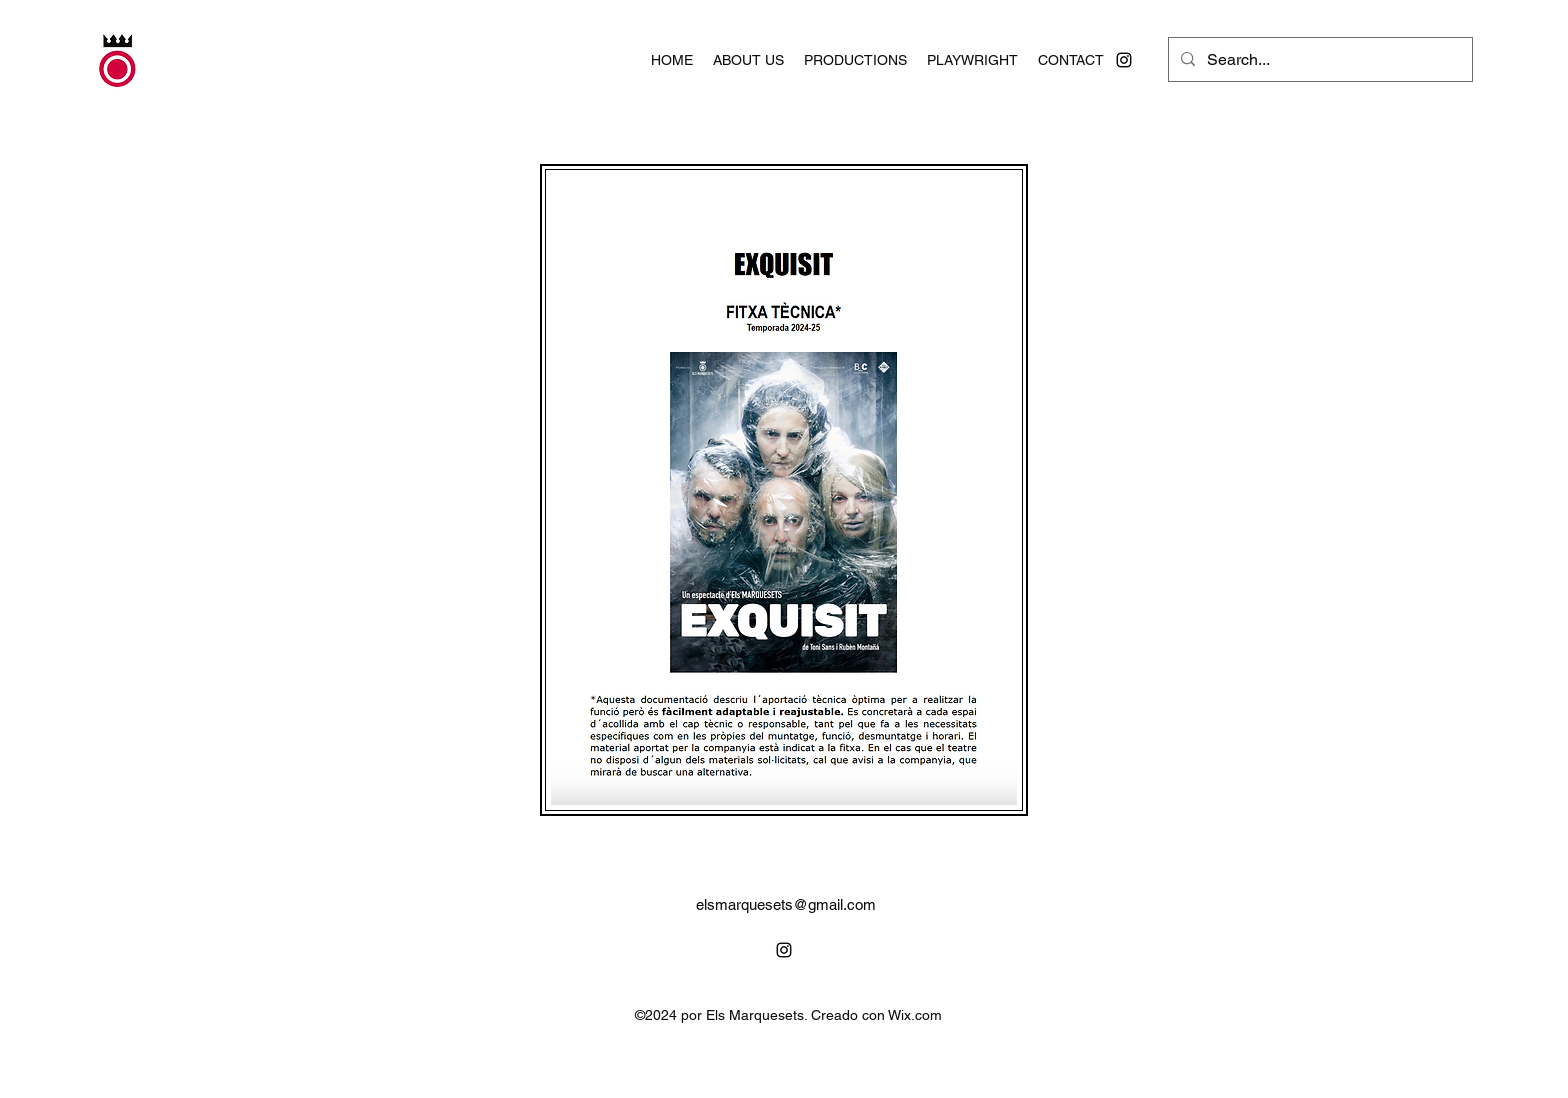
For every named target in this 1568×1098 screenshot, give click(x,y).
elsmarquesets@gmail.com (786, 904)
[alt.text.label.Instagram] (1124, 60)
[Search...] (1318, 60)
